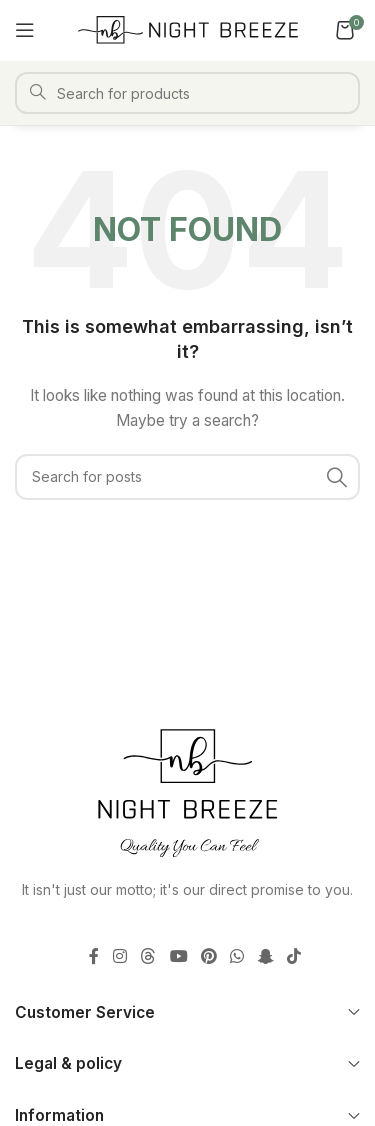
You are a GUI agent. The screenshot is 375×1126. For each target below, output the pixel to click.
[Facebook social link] (94, 956)
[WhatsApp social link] (237, 956)
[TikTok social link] (293, 956)
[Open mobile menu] (25, 30)
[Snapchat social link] (265, 956)
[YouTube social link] (178, 956)
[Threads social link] (148, 956)
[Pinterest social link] (208, 956)
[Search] (187, 93)
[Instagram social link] (119, 956)
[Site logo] (188, 28)
